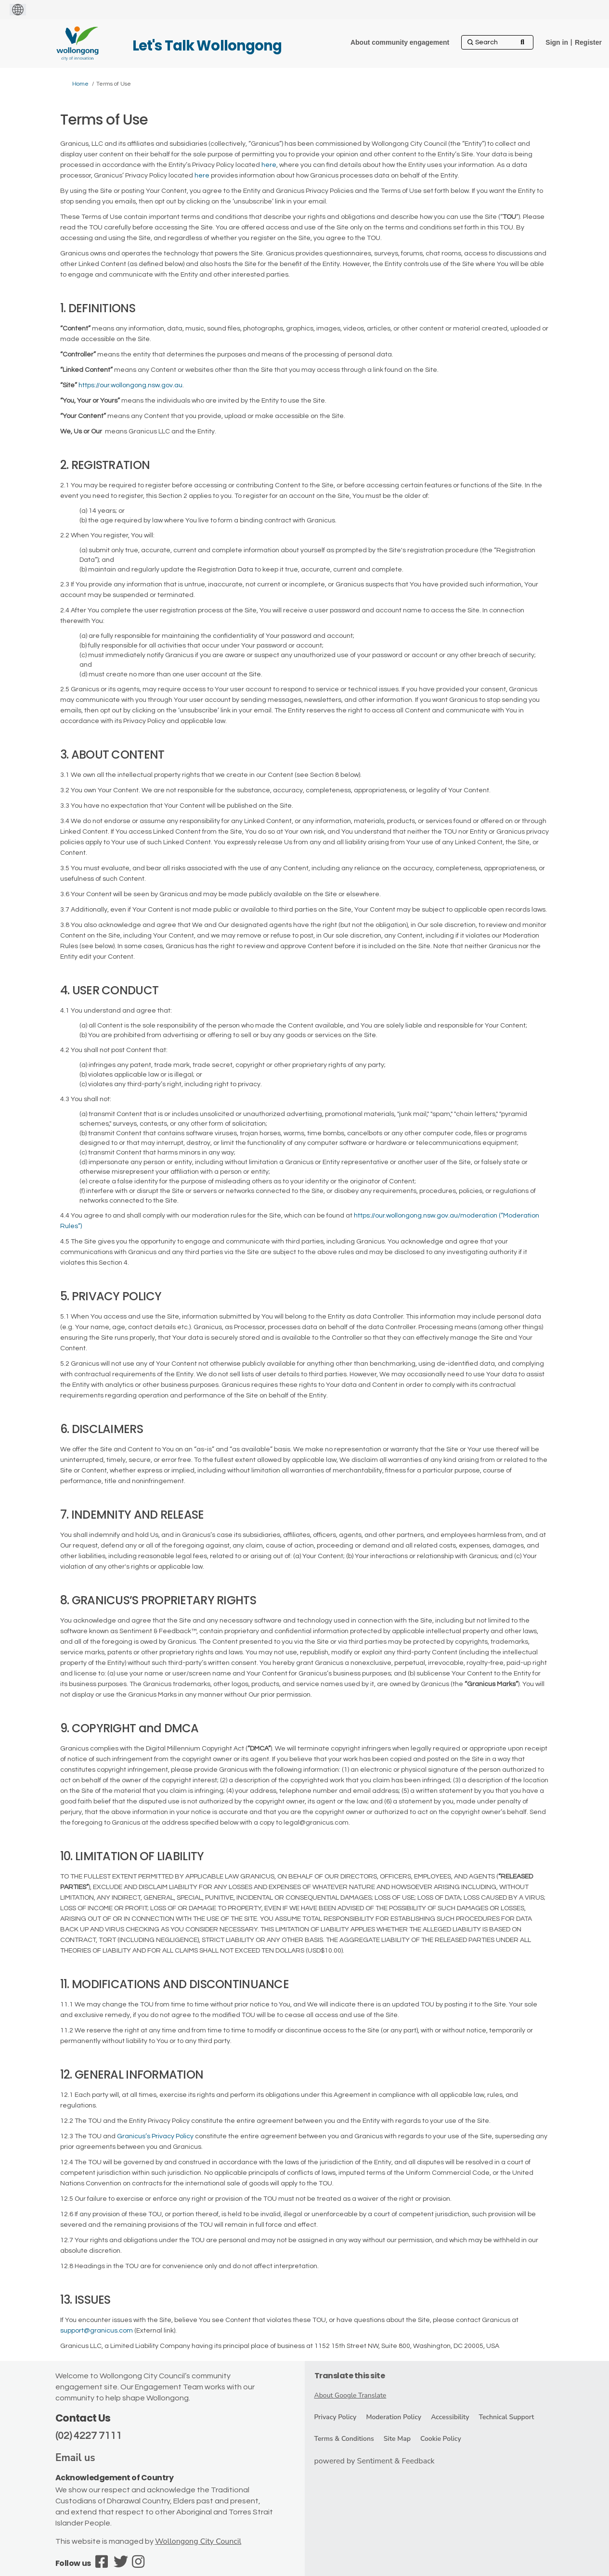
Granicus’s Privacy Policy (155, 2136)
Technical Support (506, 2417)
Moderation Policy (393, 2417)
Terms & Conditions (344, 2438)
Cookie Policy (440, 2438)
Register (588, 42)
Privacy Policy (335, 2417)
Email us (75, 2457)
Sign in (556, 42)
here (268, 165)
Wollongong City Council (198, 2541)
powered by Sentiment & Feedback (374, 2461)
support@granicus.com (96, 2330)
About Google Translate (350, 2395)
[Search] (497, 42)
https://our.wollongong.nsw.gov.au (130, 385)
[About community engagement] (400, 42)
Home (80, 84)
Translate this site (349, 2375)
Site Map (397, 2438)
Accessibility (450, 2417)
